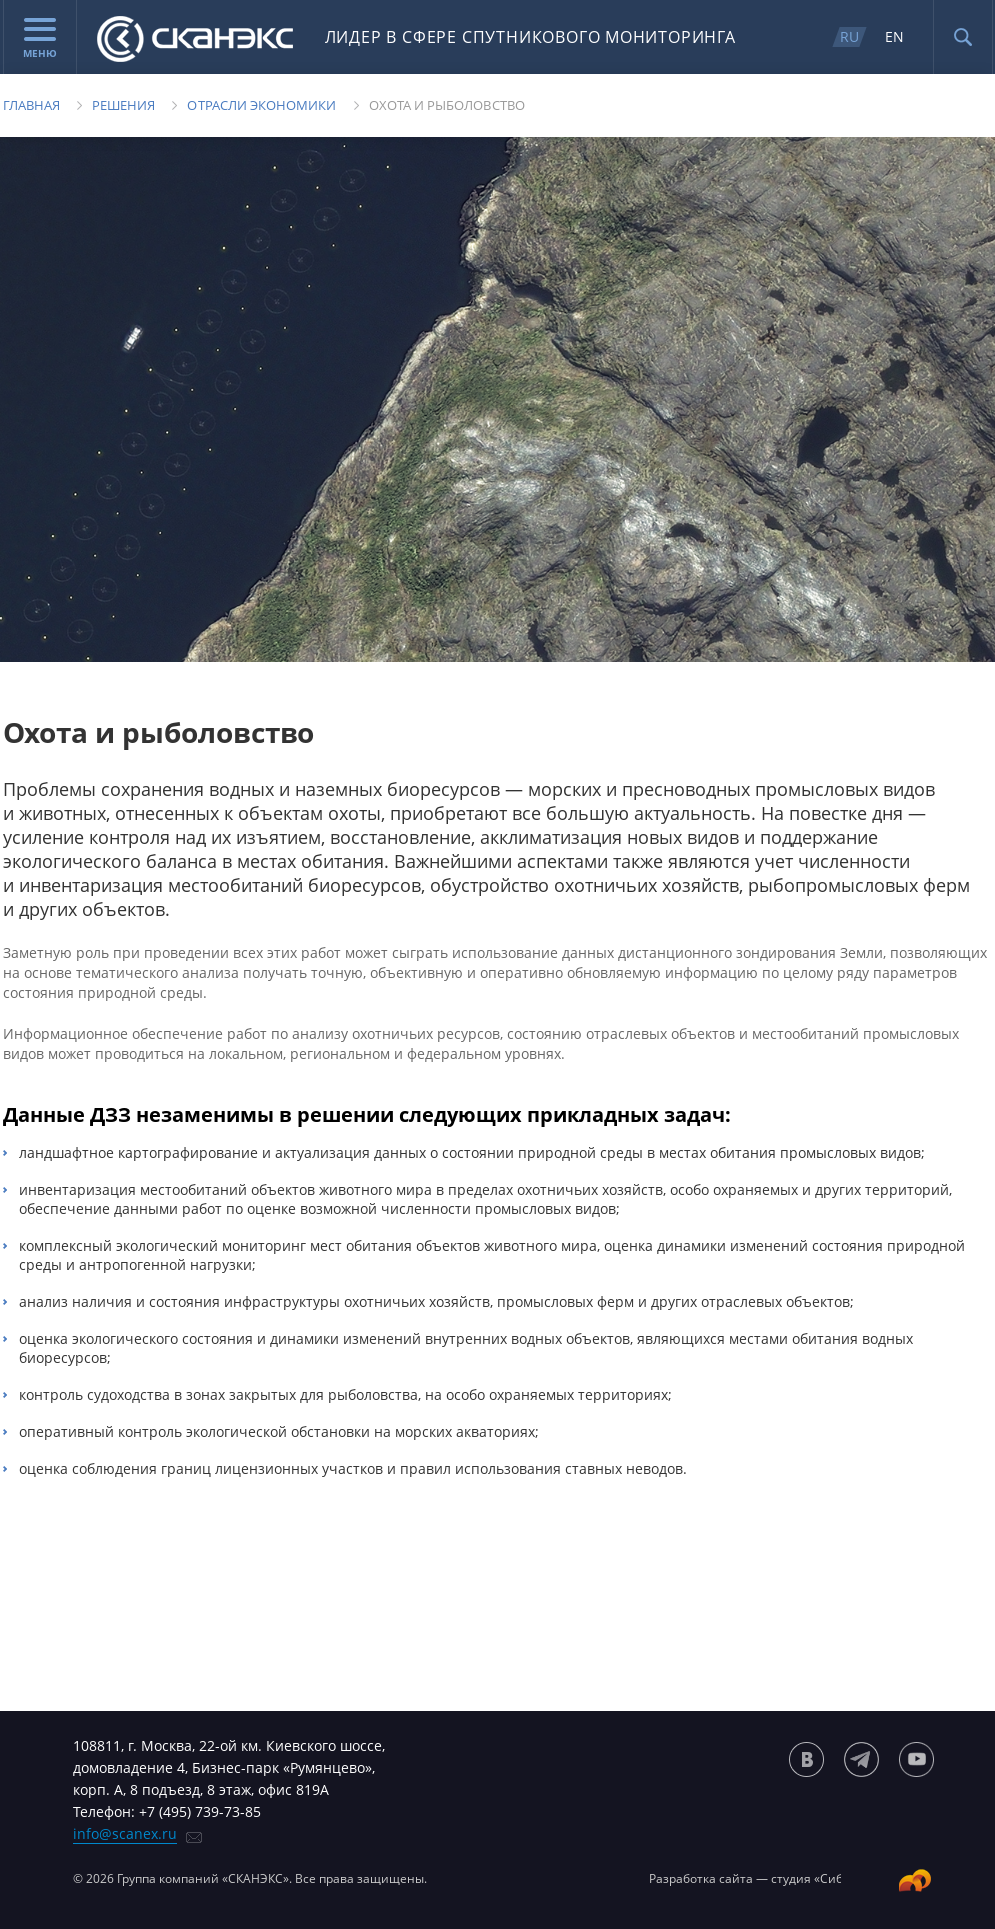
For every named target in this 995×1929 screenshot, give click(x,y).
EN (894, 36)
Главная (31, 105)
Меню (40, 39)
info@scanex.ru (125, 1833)
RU (849, 36)
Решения (123, 105)
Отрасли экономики (261, 105)
